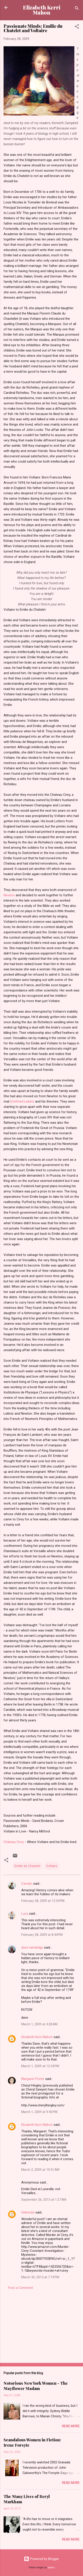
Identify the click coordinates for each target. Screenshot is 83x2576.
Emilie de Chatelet (27, 1866)
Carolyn (26, 1884)
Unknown (28, 2212)
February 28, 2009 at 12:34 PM (42, 1901)
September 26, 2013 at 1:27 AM (43, 2200)
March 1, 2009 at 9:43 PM (39, 2112)
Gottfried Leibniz (22, 1101)
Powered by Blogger (41, 2559)
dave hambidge (32, 1947)
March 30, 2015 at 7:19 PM (40, 2277)
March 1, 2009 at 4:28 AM (39, 2024)
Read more (70, 2426)
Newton (9, 895)
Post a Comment (20, 2288)
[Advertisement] (41, 2325)
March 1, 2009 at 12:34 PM (40, 2066)
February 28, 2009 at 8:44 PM (42, 1935)
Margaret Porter (32, 2079)
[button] (76, 27)
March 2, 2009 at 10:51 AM (40, 2170)
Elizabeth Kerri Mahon (41, 10)
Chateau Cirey (14, 1842)
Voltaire (51, 1866)
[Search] (76, 9)
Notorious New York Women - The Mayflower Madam (36, 2386)
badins (51, 2567)
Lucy (25, 1914)
